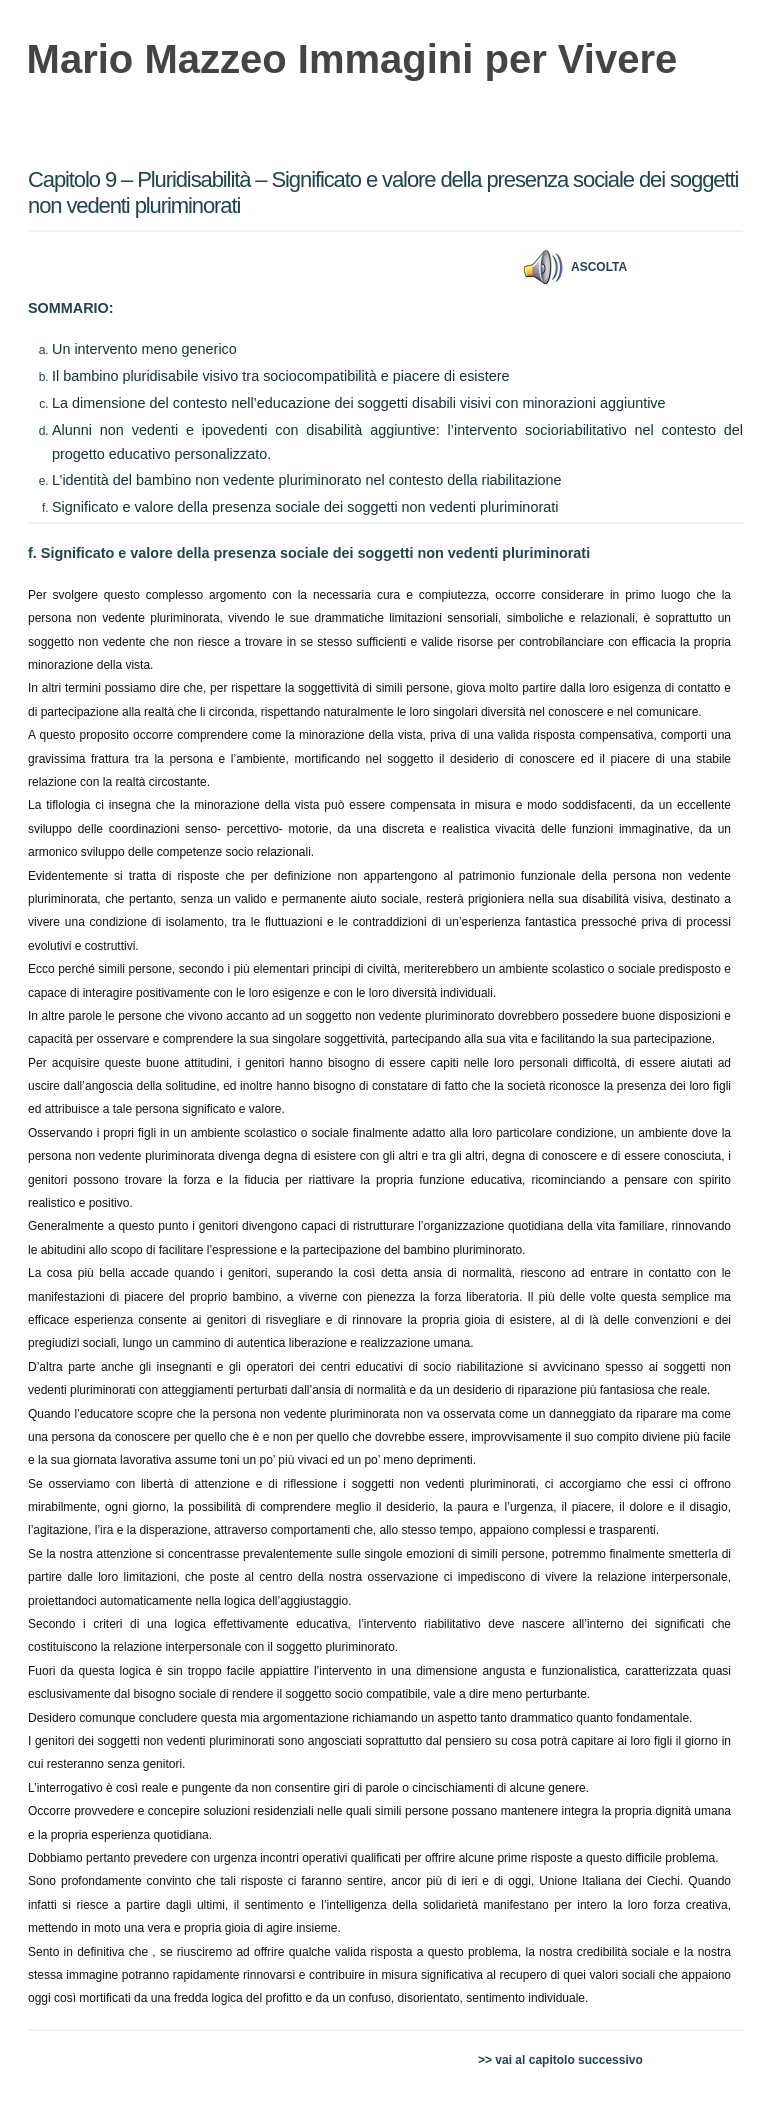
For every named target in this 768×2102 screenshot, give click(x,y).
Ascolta (599, 267)
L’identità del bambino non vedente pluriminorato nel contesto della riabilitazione (307, 480)
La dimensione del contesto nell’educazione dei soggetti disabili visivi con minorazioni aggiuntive (359, 403)
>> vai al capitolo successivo (560, 2060)
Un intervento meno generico (144, 349)
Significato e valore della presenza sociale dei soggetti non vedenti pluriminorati (305, 507)
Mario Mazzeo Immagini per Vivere (352, 59)
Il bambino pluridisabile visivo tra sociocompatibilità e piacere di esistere (281, 376)
